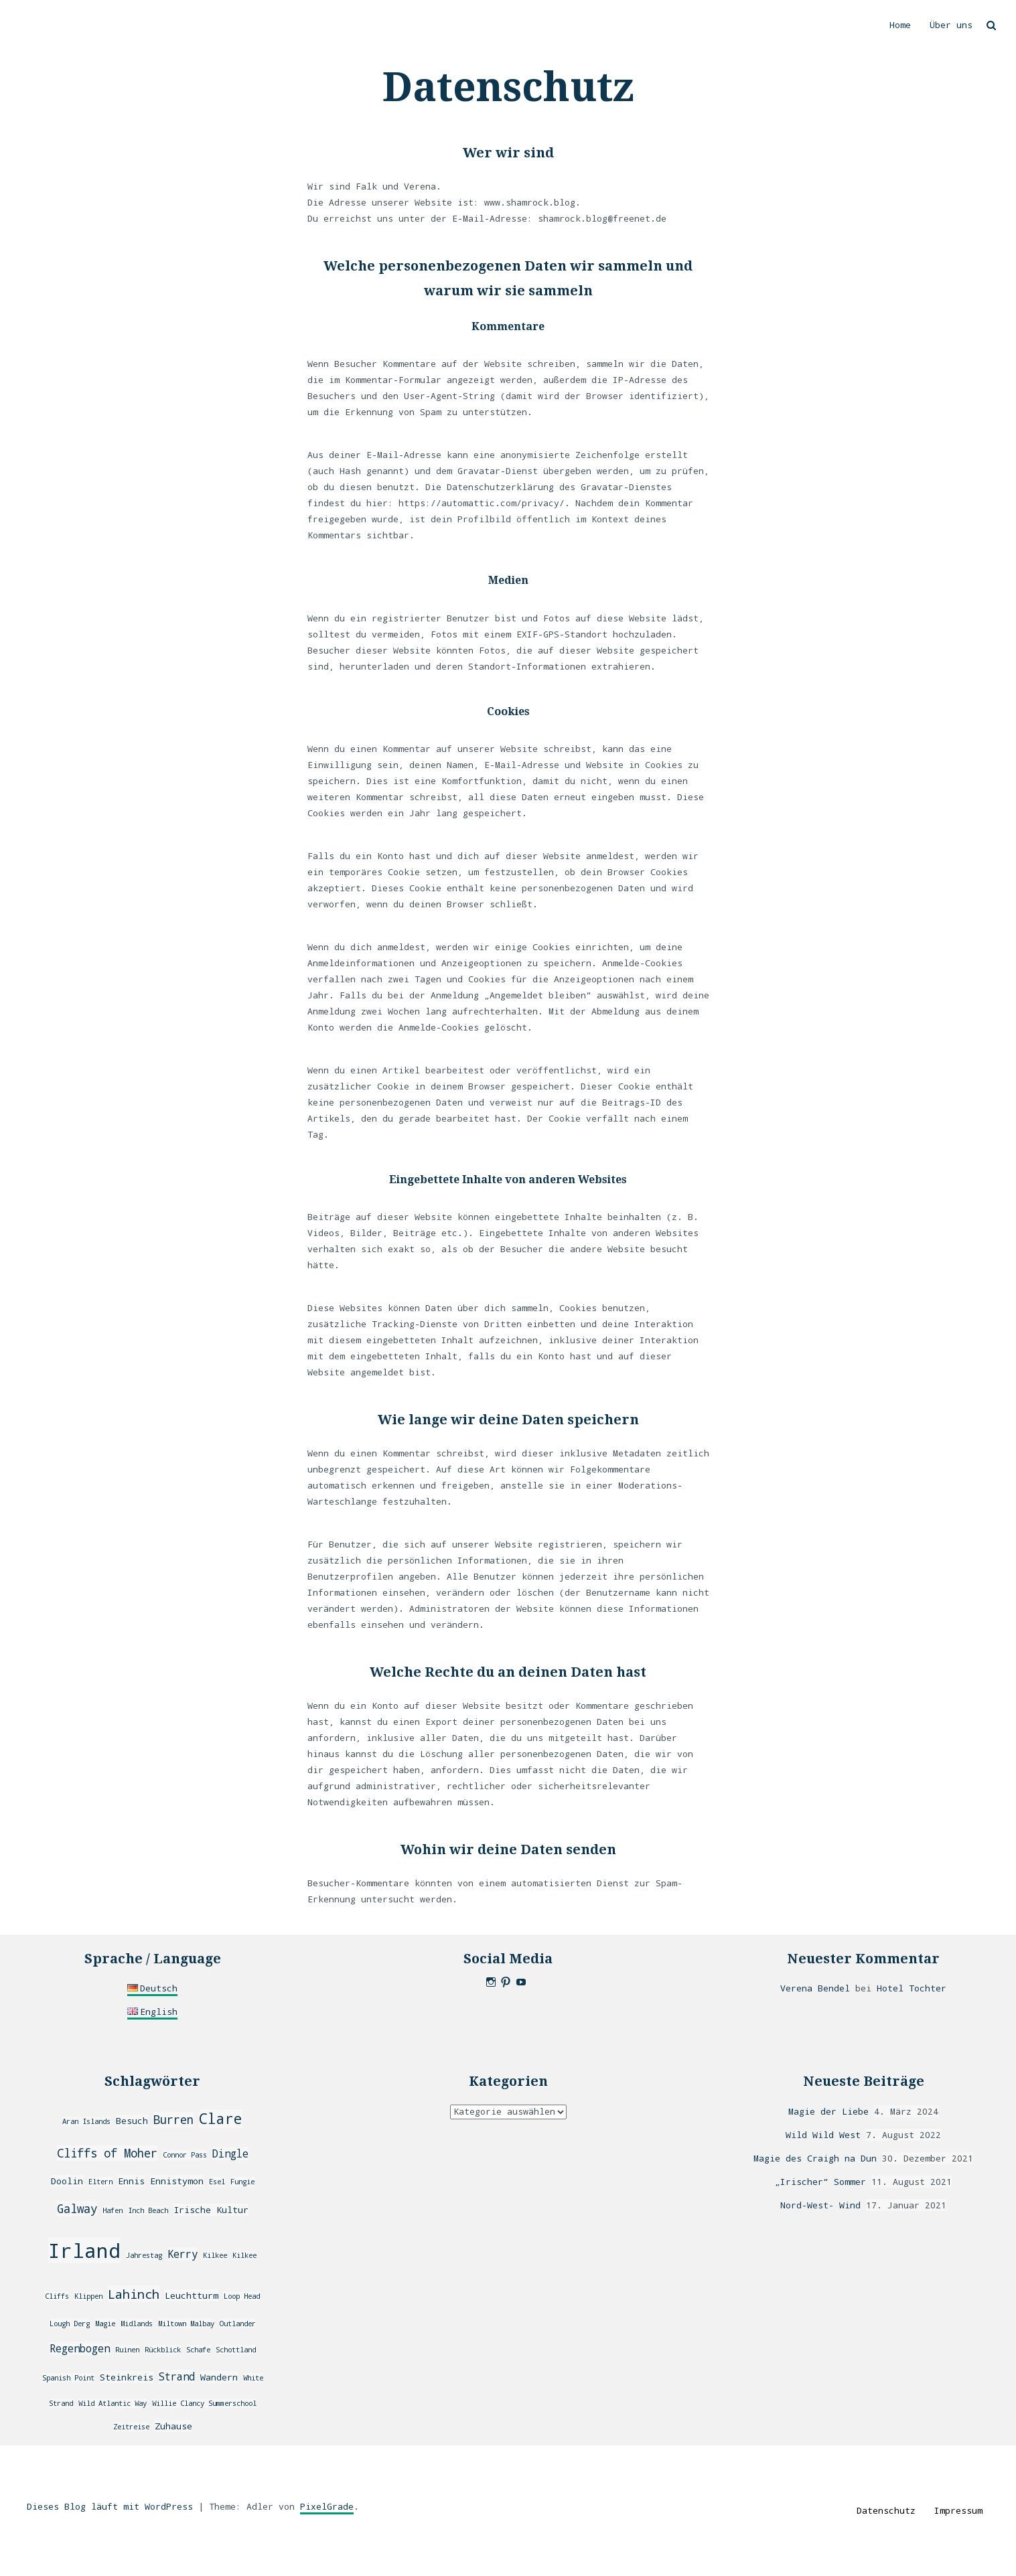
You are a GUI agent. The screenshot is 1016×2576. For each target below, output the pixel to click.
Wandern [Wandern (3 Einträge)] (219, 2377)
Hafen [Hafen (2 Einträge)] (112, 2210)
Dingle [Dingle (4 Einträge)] (230, 2153)
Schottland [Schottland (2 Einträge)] (236, 2349)
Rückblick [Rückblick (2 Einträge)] (163, 2349)
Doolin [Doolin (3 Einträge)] (67, 2181)
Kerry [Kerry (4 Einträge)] (182, 2254)
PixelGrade (327, 2506)
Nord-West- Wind (820, 2205)
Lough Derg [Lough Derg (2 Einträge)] (70, 2323)
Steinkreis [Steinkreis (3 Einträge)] (126, 2377)
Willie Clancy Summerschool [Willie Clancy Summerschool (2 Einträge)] (204, 2403)
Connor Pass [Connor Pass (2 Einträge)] (185, 2155)
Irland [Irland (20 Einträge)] (84, 2250)
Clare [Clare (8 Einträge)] (220, 2118)
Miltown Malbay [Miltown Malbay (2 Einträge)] (186, 2323)
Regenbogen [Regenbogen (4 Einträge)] (80, 2348)
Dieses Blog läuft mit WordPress (110, 2506)
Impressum (958, 2510)
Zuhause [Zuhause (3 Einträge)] (173, 2426)
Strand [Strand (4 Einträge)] (177, 2376)
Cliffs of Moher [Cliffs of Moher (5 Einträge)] (107, 2153)
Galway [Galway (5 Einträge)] (77, 2208)
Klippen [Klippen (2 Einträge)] (88, 2296)
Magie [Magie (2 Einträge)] (105, 2323)
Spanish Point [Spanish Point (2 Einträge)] (68, 2377)
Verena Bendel (815, 1988)
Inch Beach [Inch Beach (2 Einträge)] (148, 2210)
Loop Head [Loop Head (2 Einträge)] (242, 2296)
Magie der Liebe (828, 2111)
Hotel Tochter (911, 1988)
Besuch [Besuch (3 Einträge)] (132, 2121)
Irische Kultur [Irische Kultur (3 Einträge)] (210, 2210)
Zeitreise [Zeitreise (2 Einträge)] (131, 2426)
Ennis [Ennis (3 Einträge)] (131, 2181)
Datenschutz (886, 2510)
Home (900, 25)
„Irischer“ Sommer (820, 2182)
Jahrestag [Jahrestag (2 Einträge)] (144, 2255)
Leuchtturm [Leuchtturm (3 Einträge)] (191, 2295)
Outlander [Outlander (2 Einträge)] (238, 2323)
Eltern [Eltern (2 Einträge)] (100, 2181)
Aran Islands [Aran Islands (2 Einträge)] (86, 2121)
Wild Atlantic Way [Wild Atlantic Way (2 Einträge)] (112, 2403)
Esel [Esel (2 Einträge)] (217, 2181)
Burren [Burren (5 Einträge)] (173, 2119)
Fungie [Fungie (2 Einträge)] (242, 2181)
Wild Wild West (823, 2135)
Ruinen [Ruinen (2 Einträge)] (127, 2349)
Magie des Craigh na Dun (815, 2158)
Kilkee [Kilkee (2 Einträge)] (215, 2255)
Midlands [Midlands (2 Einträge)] (137, 2323)
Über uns (951, 25)
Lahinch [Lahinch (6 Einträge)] (133, 2293)
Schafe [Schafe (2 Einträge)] (198, 2349)
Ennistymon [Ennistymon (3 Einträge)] (177, 2181)
